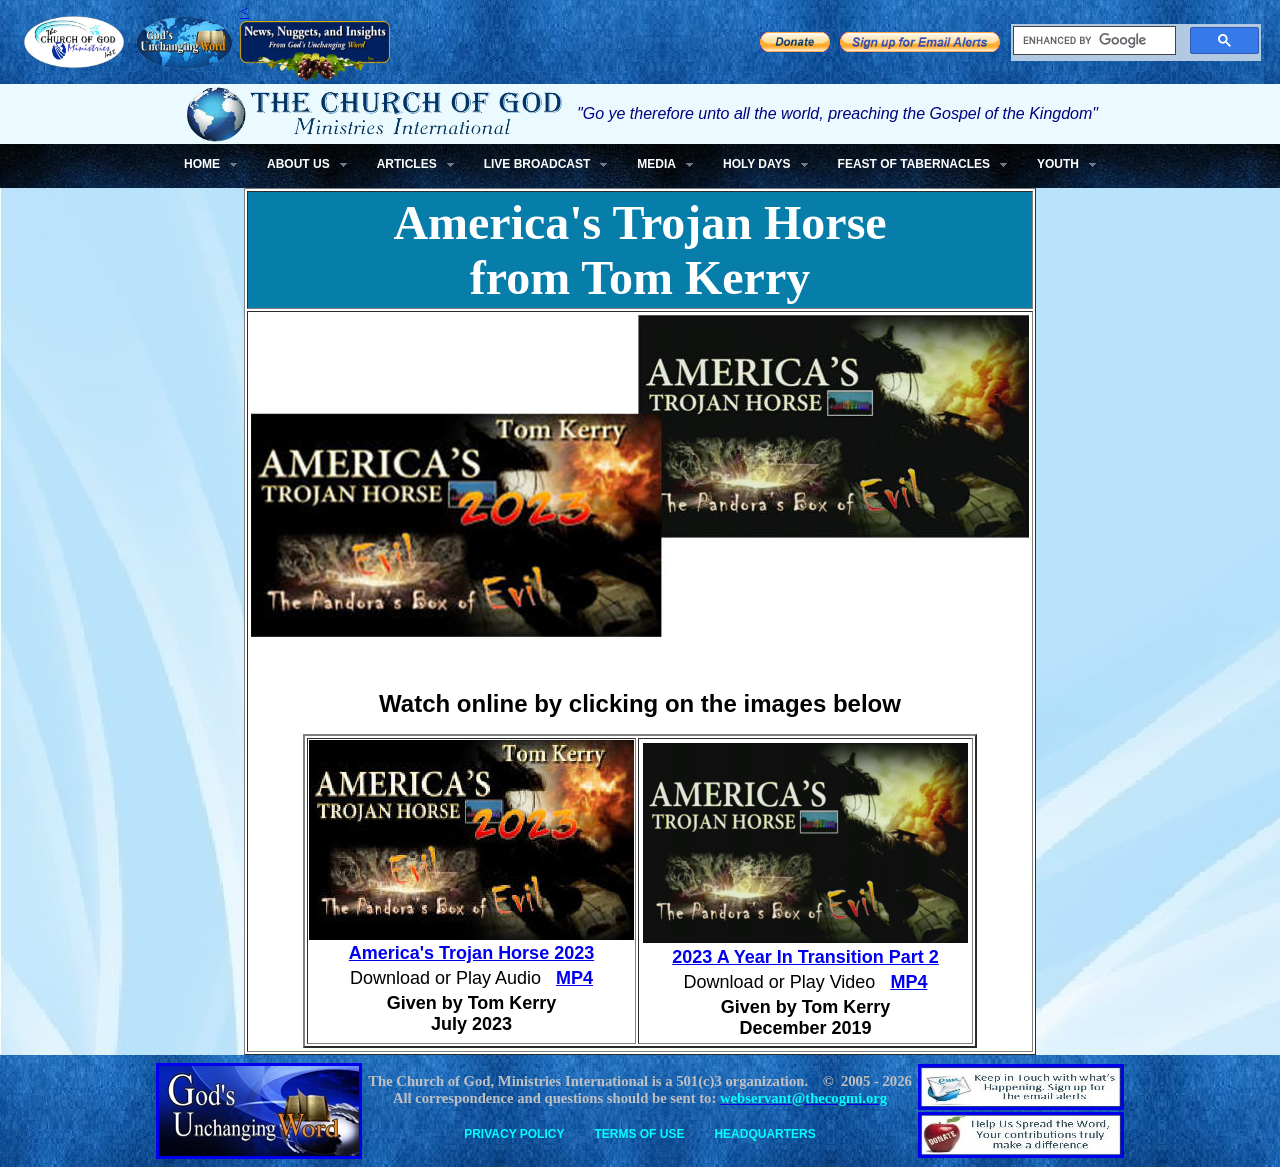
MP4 (574, 978)
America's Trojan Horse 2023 (471, 953)
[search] (1092, 41)
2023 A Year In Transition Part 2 (805, 957)
